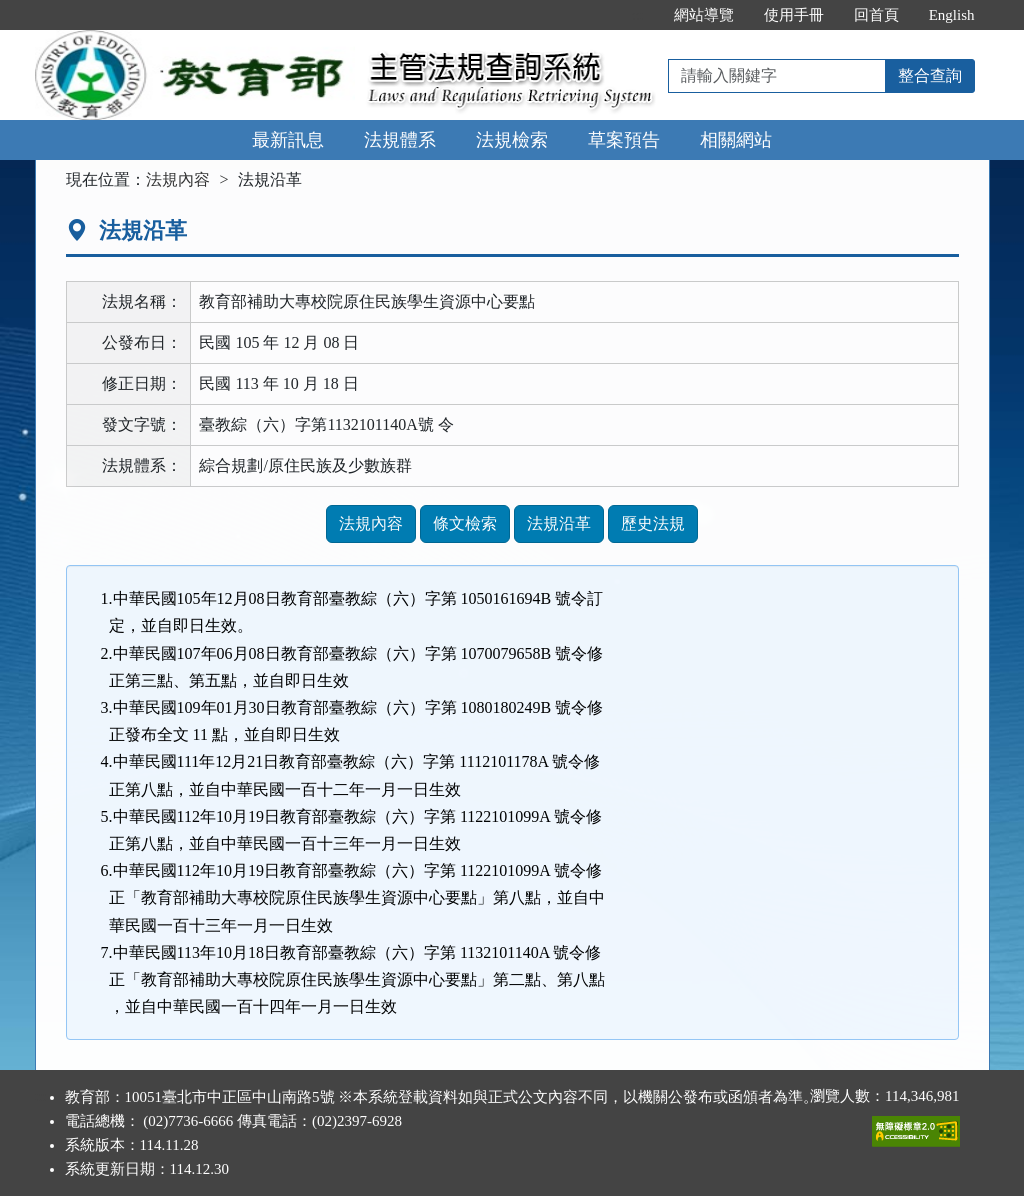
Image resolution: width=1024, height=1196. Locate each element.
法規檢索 (512, 140)
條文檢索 (465, 523)
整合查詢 (930, 75)
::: (637, 15)
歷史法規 (653, 523)
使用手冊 (794, 15)
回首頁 (876, 15)
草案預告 (624, 140)
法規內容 (178, 179)
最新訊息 (288, 140)
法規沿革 (559, 523)
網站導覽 (704, 15)
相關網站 (736, 140)
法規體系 (400, 140)
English (952, 15)
